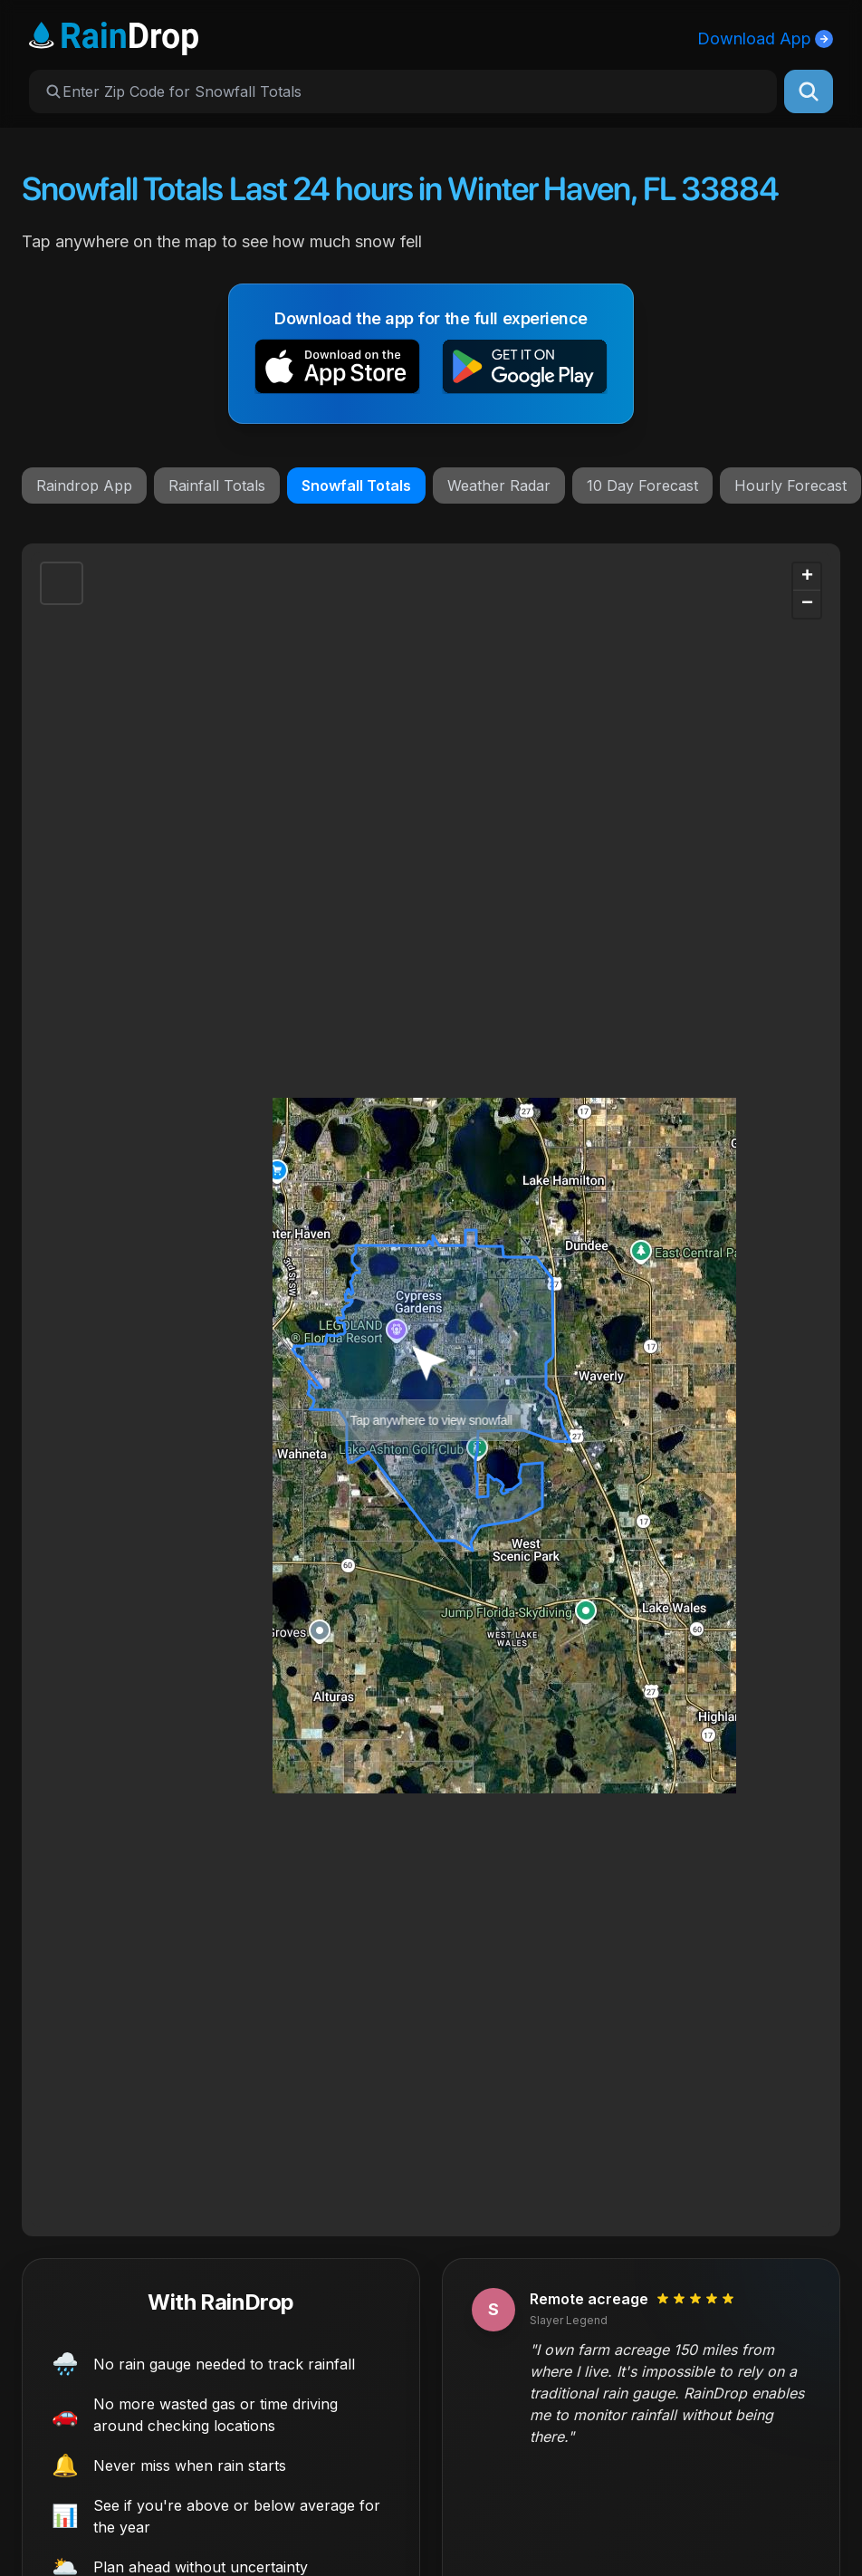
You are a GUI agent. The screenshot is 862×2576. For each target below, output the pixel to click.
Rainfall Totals (216, 485)
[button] (337, 370)
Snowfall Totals (356, 485)
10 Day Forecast (642, 485)
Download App (765, 38)
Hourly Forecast (790, 485)
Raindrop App (84, 485)
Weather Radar (499, 485)
